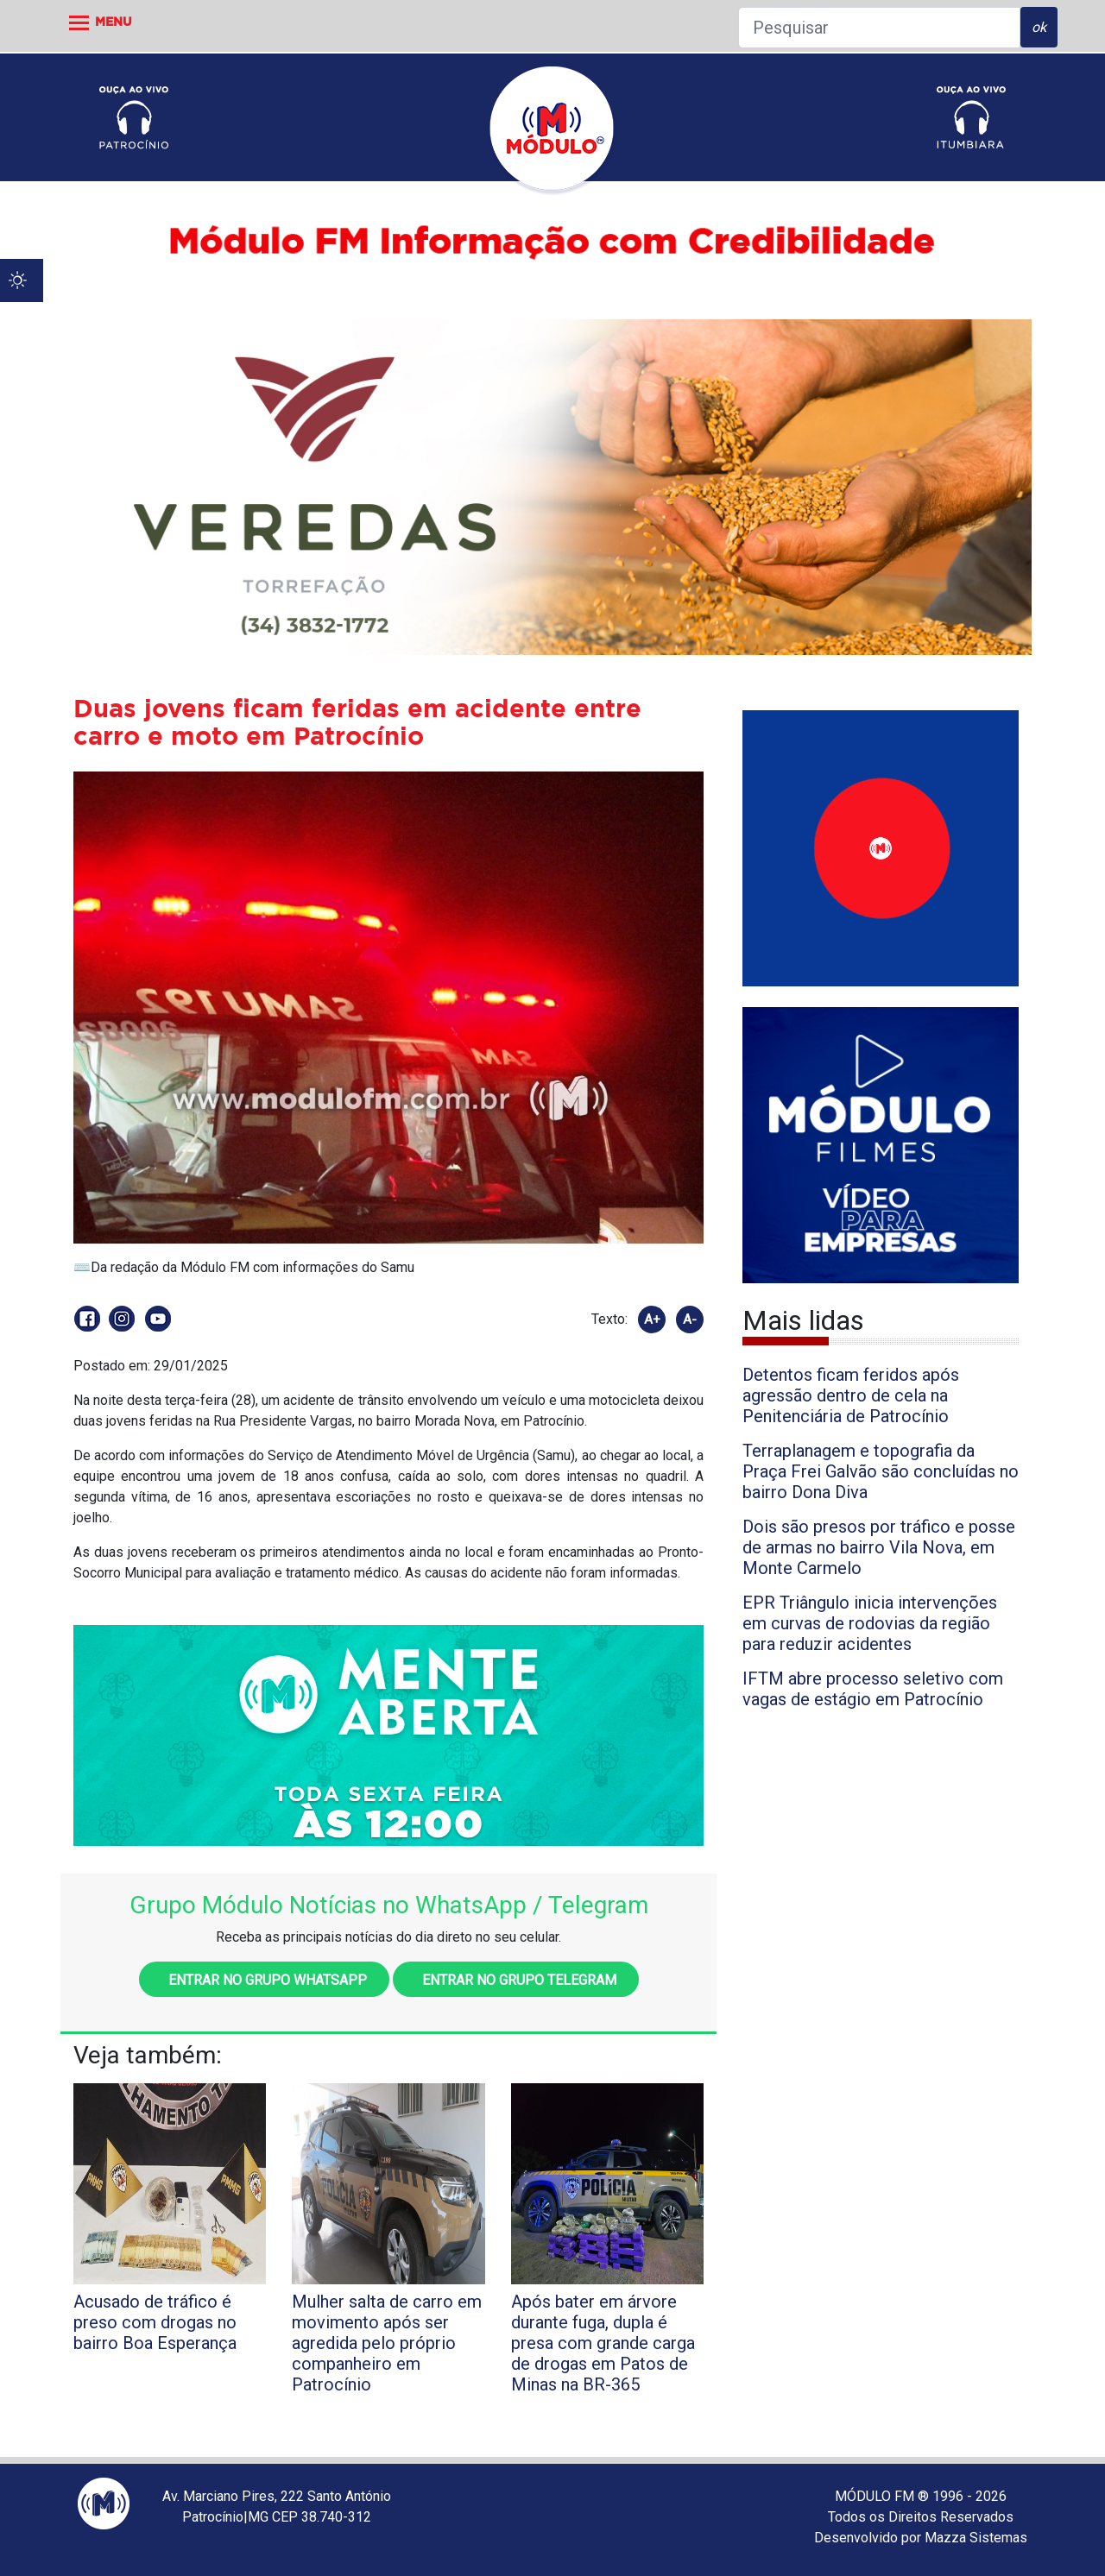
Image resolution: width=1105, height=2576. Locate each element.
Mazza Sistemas (976, 2537)
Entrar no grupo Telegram (515, 1980)
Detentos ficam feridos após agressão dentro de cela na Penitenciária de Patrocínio (850, 1395)
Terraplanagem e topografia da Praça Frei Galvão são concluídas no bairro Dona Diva (880, 1471)
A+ (652, 1319)
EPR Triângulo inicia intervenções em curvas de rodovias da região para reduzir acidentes (869, 1623)
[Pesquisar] (879, 27)
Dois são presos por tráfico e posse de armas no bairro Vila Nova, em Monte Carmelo (878, 1547)
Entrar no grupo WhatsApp (264, 1980)
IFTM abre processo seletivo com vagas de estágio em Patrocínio (872, 1689)
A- (690, 1319)
